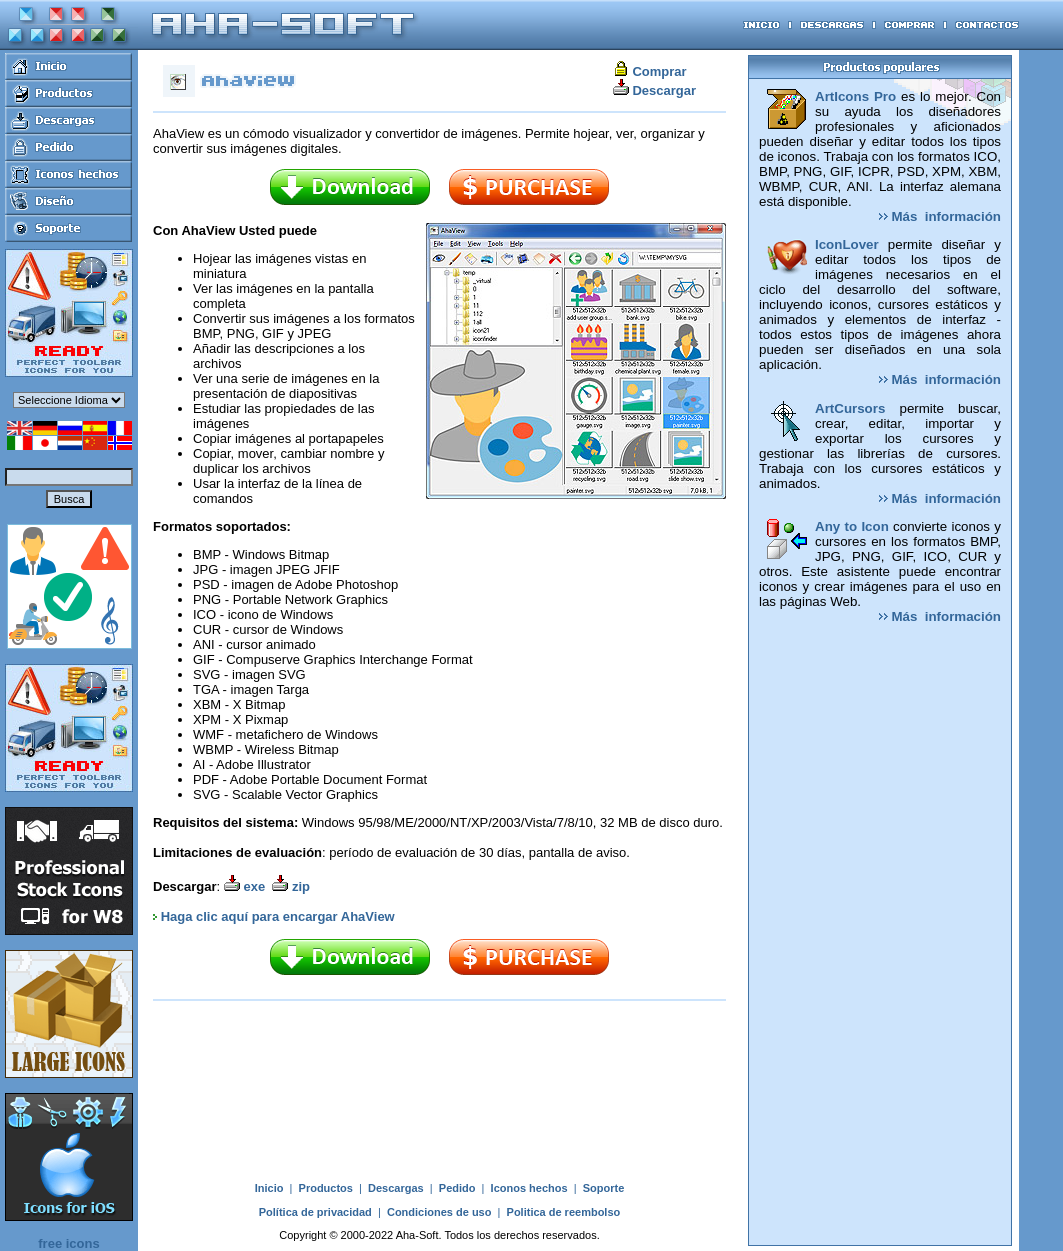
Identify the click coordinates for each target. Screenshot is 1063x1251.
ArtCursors (850, 408)
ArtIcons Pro (855, 96)
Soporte (604, 1188)
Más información (940, 216)
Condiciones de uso (439, 1212)
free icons (68, 1243)
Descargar (664, 90)
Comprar (659, 71)
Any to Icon (852, 526)
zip (291, 886)
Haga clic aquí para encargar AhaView (278, 916)
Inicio (269, 1188)
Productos (326, 1188)
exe (244, 886)
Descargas (396, 1188)
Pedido (457, 1188)
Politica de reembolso (564, 1212)
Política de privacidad (315, 1212)
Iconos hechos (529, 1188)
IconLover (847, 244)
